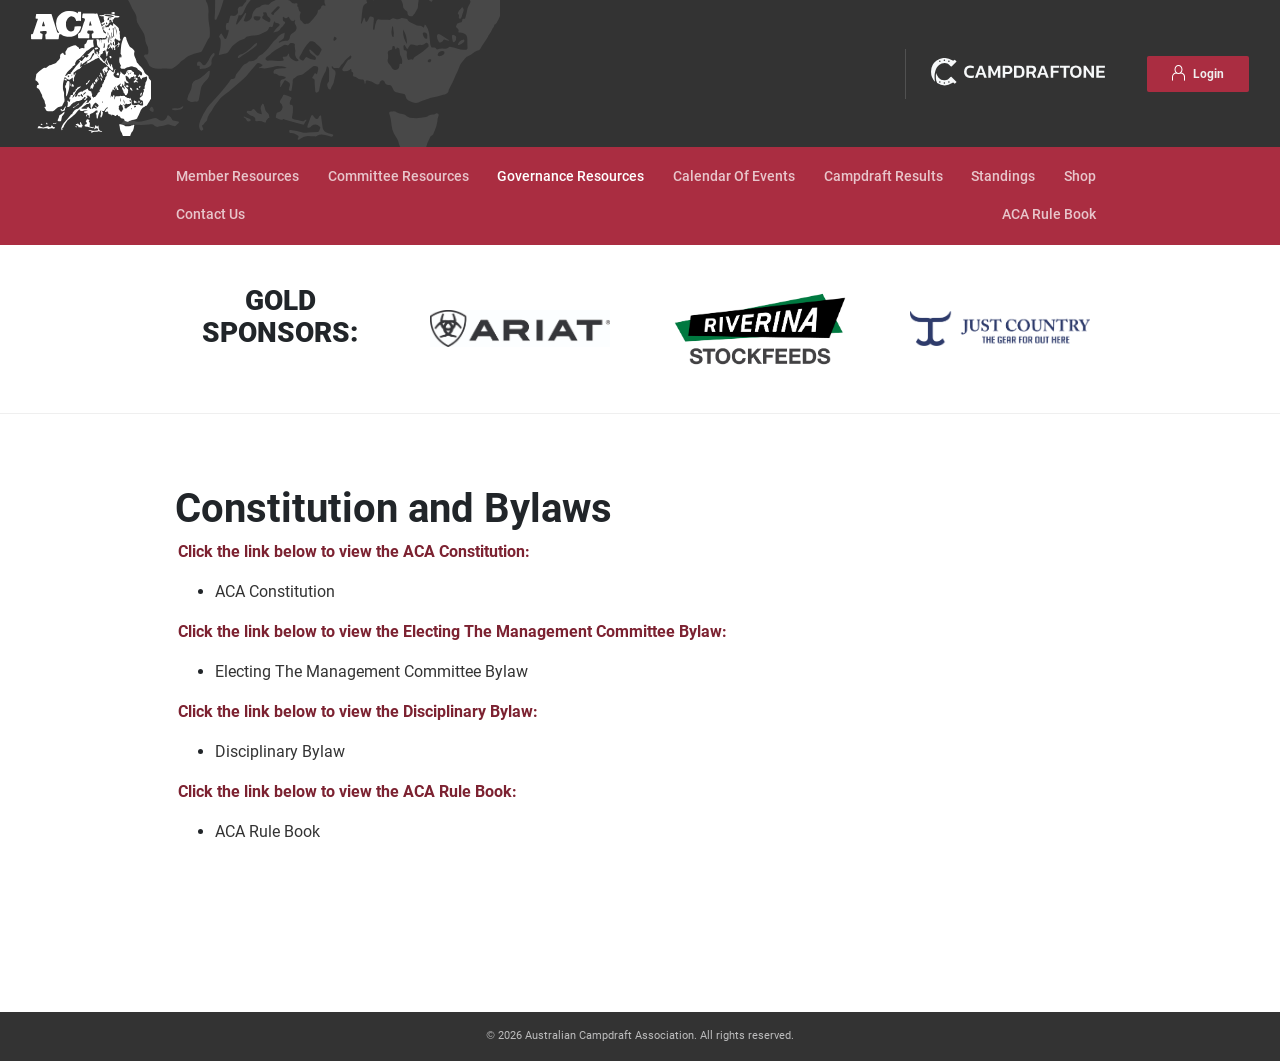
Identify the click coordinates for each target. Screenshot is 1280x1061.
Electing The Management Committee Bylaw (371, 671)
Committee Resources (398, 176)
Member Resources (237, 176)
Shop (1080, 176)
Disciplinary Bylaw (280, 751)
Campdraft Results (883, 176)
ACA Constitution (275, 591)
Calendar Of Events (734, 176)
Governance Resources (570, 176)
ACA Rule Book (1049, 214)
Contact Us (210, 214)
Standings (1003, 176)
